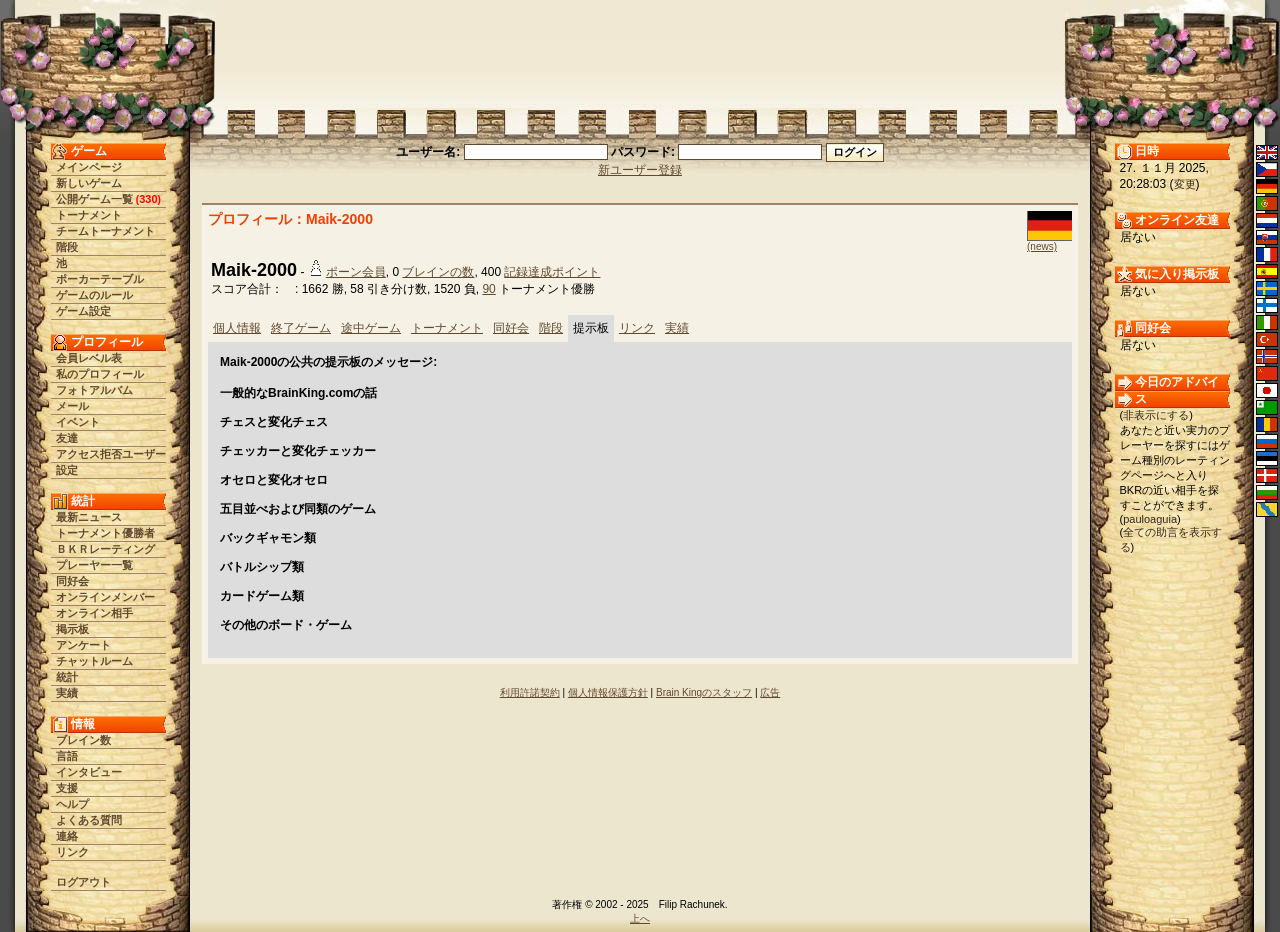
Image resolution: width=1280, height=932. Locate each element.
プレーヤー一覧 (94, 565)
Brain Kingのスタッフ (704, 692)
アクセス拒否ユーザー (111, 454)
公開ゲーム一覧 (94, 199)
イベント (78, 422)
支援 (67, 788)
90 (488, 289)
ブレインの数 (438, 272)
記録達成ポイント (552, 272)
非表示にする (1156, 415)
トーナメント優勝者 (105, 533)
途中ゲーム (371, 328)
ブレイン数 (83, 740)
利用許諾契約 (530, 692)
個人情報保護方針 (608, 692)
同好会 (72, 581)
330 (148, 199)
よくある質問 (89, 820)
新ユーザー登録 (640, 170)
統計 (67, 677)
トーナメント (89, 215)
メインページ (89, 167)
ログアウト (83, 882)
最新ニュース (89, 517)
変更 (1185, 184)
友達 (67, 438)
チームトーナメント (105, 231)
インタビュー (89, 772)
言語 (67, 756)
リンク (72, 852)
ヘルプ (72, 804)
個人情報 (237, 328)
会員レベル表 (89, 358)
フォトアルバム (94, 390)
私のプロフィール (100, 374)
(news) (1042, 246)
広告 (770, 692)
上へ (640, 918)
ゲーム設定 (83, 311)
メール (72, 406)
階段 (67, 247)
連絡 (67, 836)
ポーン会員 (356, 272)
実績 (67, 693)
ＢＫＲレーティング (105, 549)
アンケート (83, 645)
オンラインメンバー (105, 597)
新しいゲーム (89, 183)
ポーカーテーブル (100, 279)
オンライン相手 (94, 613)
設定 (67, 470)
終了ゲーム (301, 328)
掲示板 (72, 629)
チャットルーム (94, 661)
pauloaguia (1150, 519)
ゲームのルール (94, 295)
